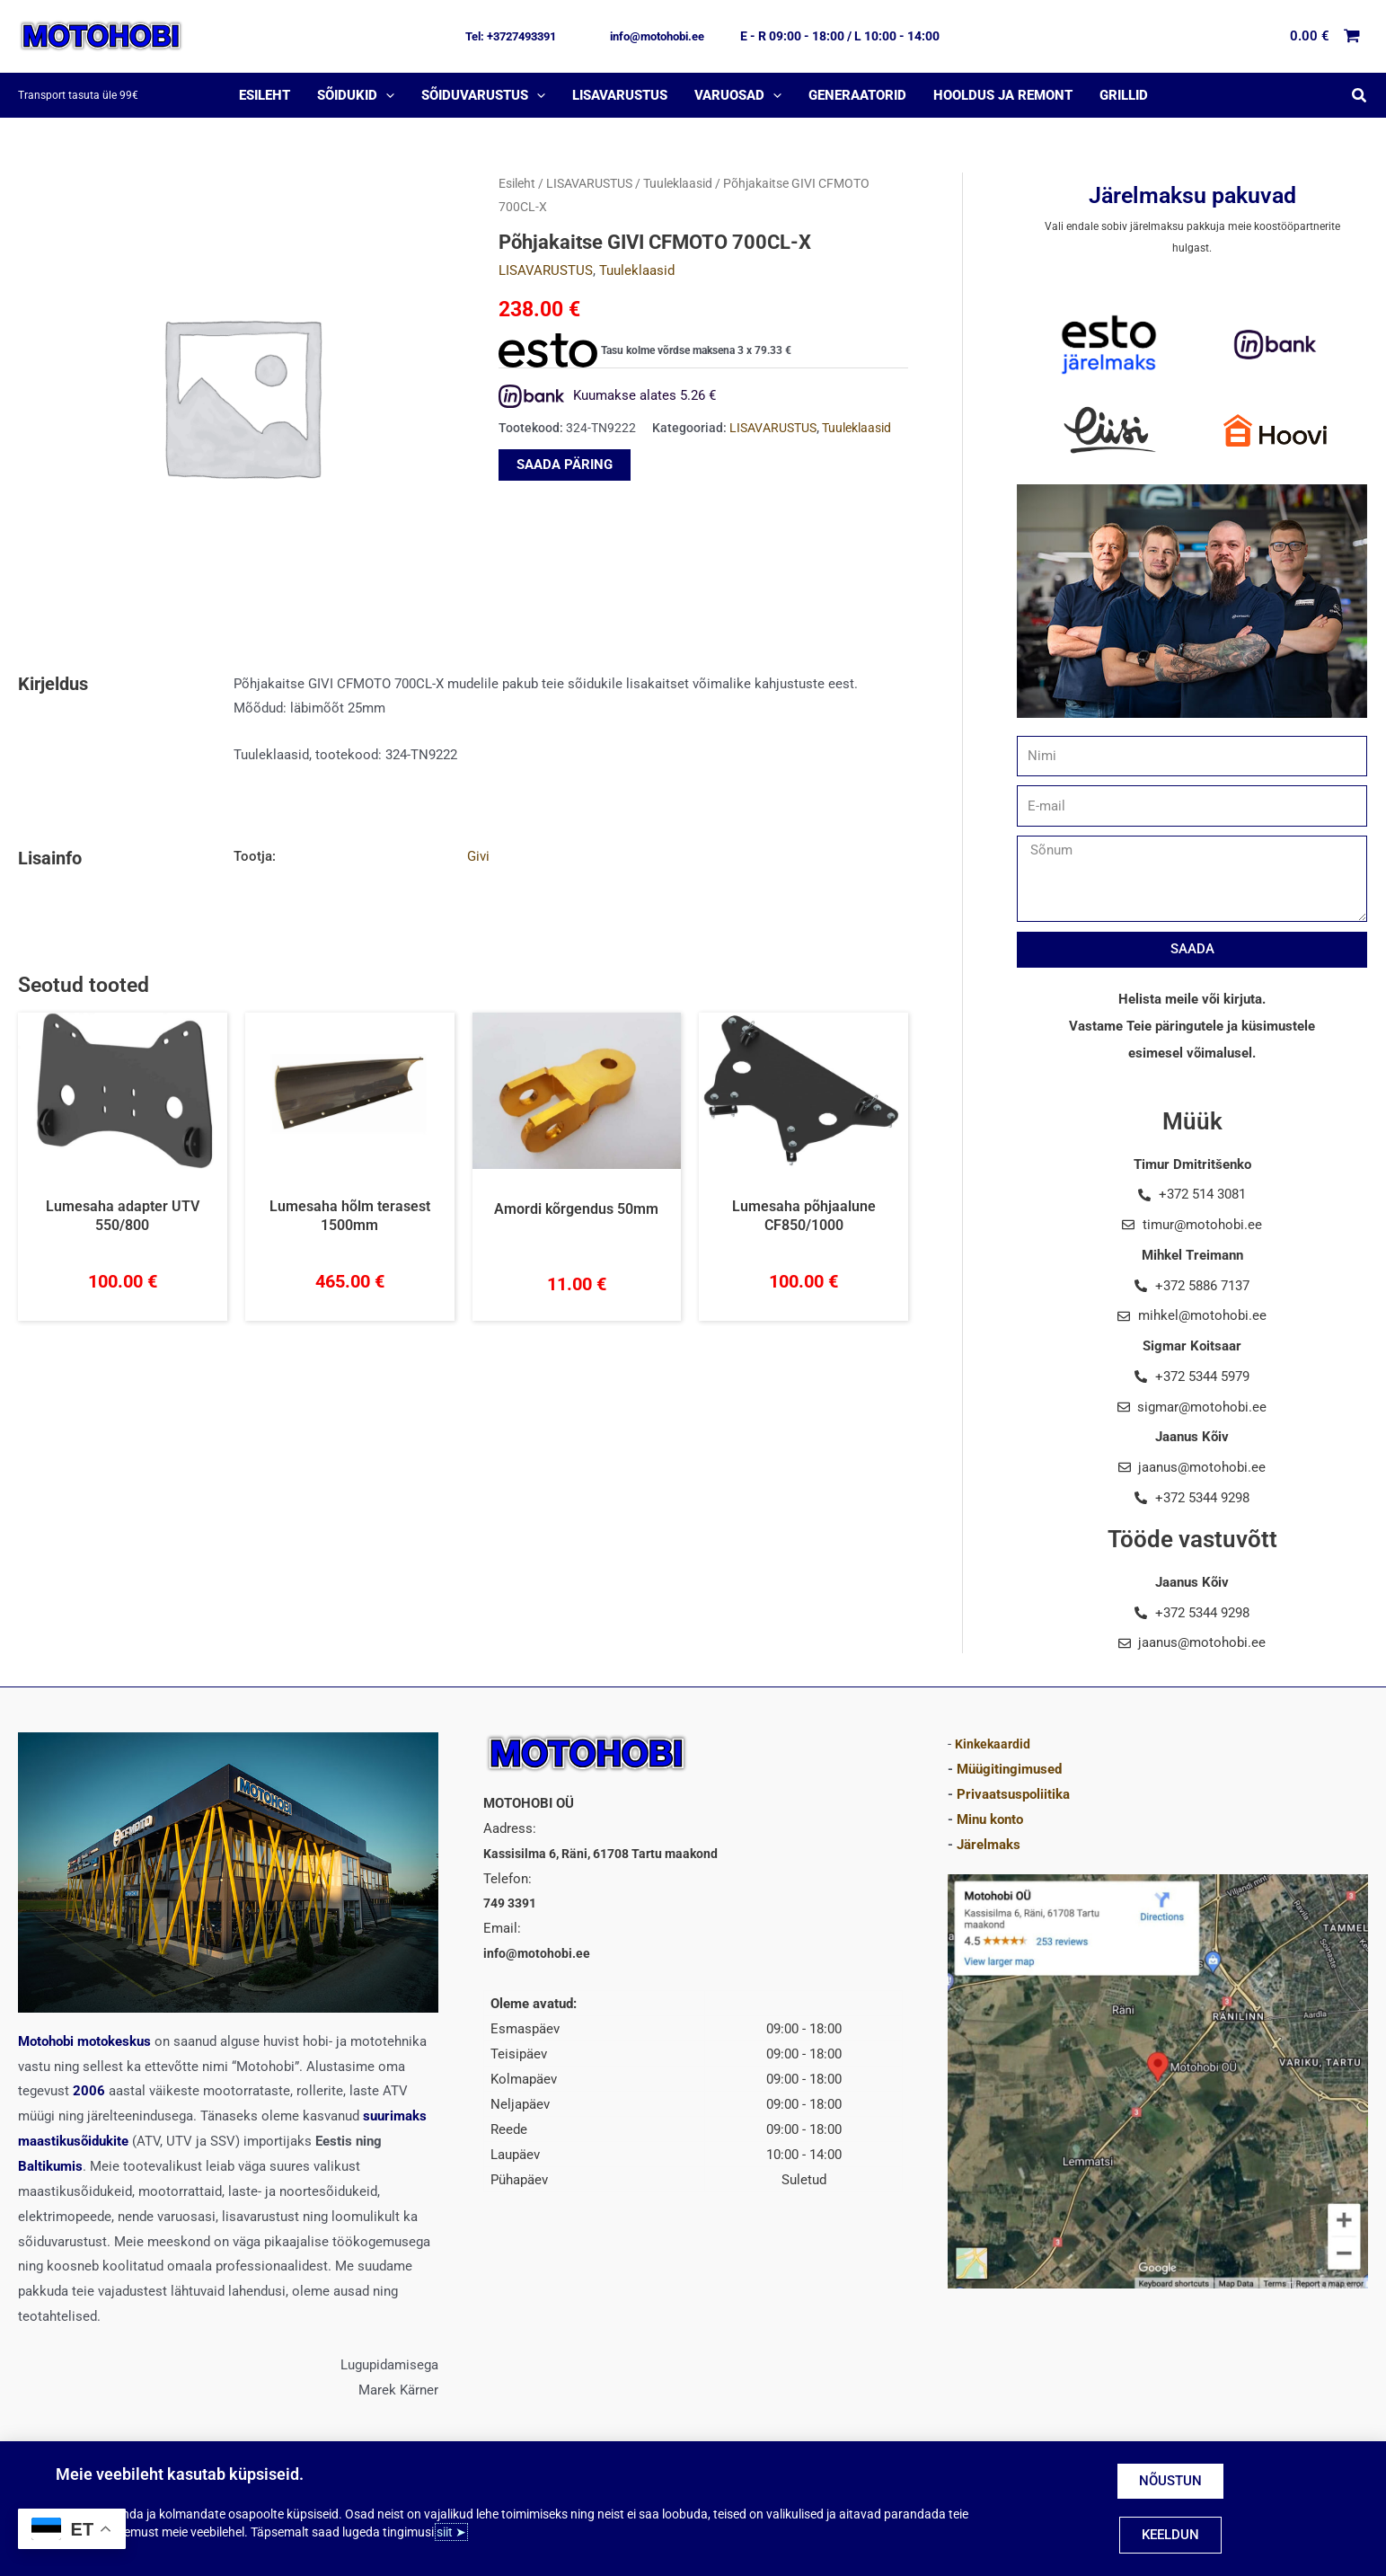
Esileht (517, 183)
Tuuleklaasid (677, 183)
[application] (385, 95)
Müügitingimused (1009, 1769)
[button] (510, 36)
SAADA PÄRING (564, 464)
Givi (478, 856)
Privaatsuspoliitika (1013, 1794)
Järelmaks (988, 1845)
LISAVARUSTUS (589, 183)
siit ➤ (451, 2532)
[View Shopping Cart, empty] (1326, 36)
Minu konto (990, 1819)
